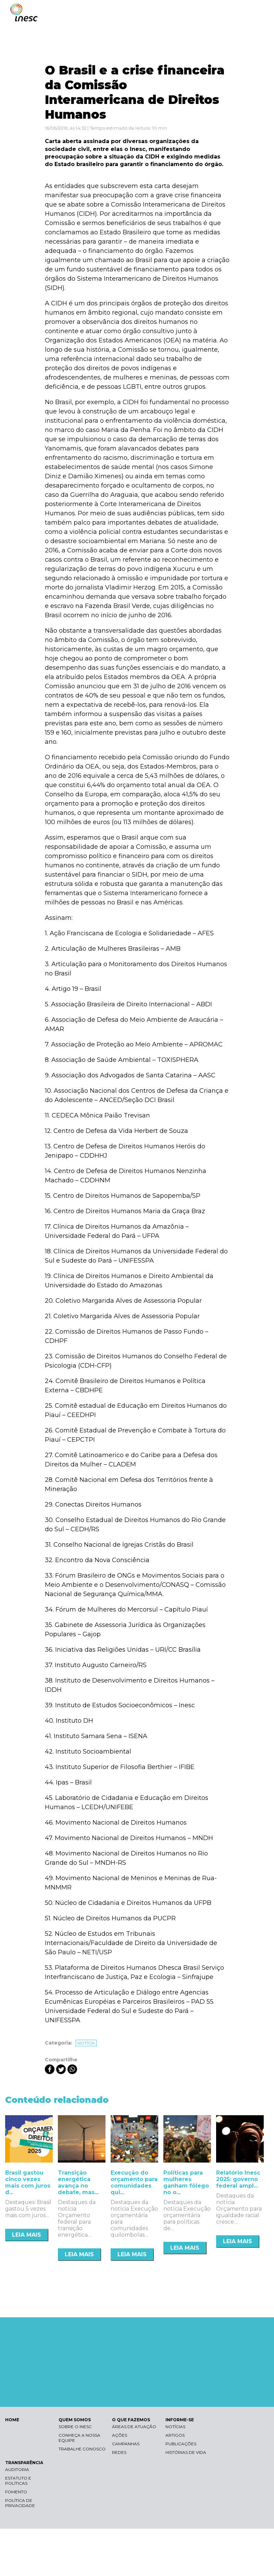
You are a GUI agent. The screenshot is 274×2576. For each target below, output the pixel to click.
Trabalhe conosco (82, 2448)
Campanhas (125, 2443)
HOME (12, 2419)
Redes (119, 2452)
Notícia (86, 2043)
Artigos (175, 2435)
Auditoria (17, 2469)
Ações (119, 2435)
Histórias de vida (185, 2452)
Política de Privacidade (20, 2503)
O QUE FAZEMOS (131, 2419)
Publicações (180, 2443)
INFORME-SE (179, 2419)
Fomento (16, 2491)
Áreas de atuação (134, 2426)
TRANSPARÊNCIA (24, 2462)
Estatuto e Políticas (18, 2480)
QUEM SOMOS (75, 2419)
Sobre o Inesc (75, 2426)
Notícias (175, 2426)
